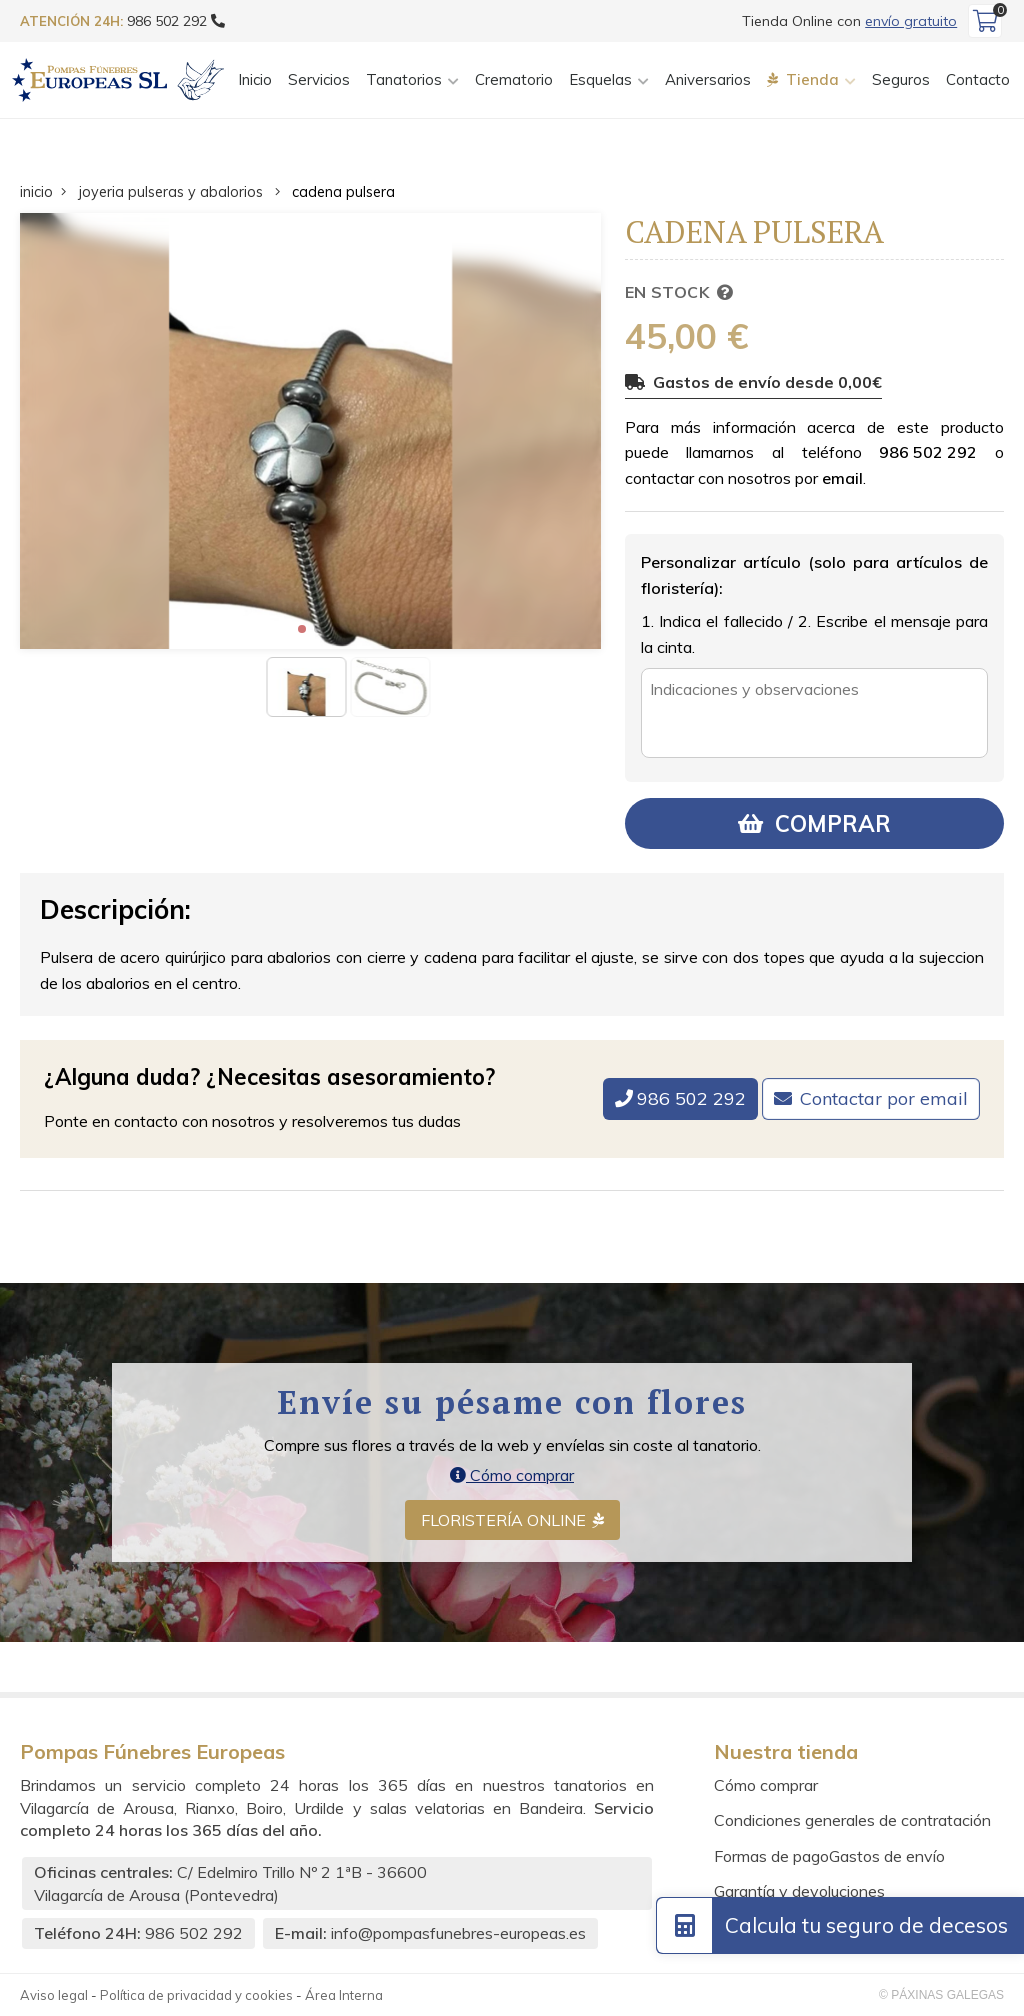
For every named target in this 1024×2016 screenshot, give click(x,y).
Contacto (978, 79)
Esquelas (600, 79)
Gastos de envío (887, 1856)
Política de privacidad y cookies (196, 1995)
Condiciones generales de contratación (852, 1820)
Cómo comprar (512, 1475)
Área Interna (344, 1995)
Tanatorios (404, 79)
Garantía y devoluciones (799, 1891)
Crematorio (514, 79)
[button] (302, 629)
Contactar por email (884, 1098)
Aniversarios (708, 79)
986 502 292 (928, 452)
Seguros (901, 79)
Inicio (255, 79)
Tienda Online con (849, 21)
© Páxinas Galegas (941, 1995)
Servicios (319, 79)
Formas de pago (771, 1856)
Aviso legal (54, 1995)
